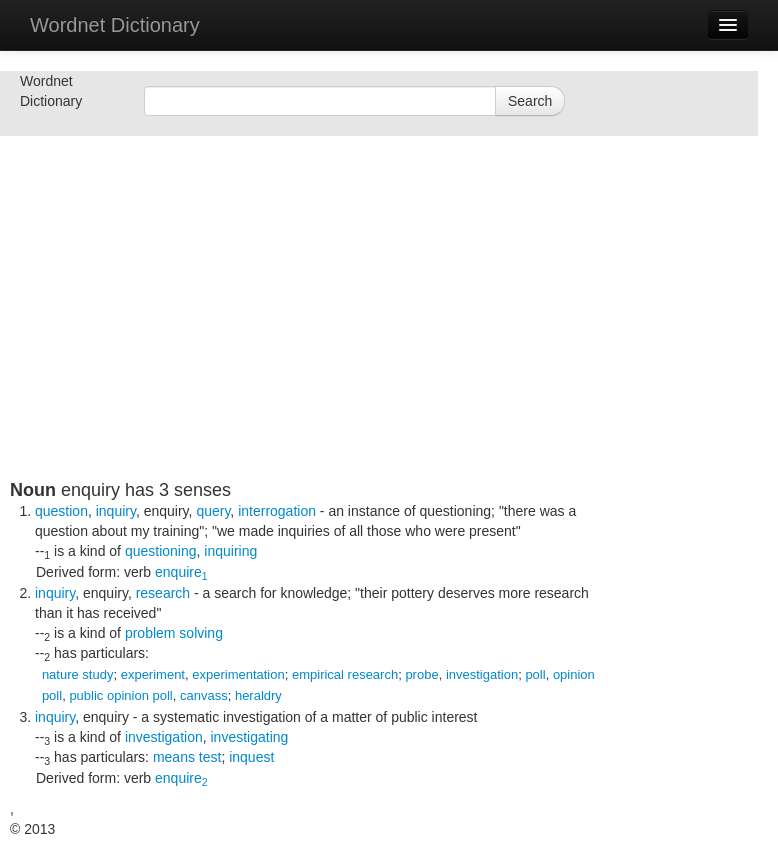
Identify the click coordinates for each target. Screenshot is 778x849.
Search (530, 101)
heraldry (258, 695)
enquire (181, 572)
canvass (204, 695)
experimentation (238, 674)
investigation (482, 674)
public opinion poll (120, 695)
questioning (161, 551)
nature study (78, 674)
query (213, 511)
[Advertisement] (310, 340)
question (61, 511)
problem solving (174, 633)
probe (421, 674)
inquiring (230, 551)
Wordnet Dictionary (115, 25)
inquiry (116, 511)
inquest (251, 757)
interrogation (277, 511)
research (163, 593)
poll (535, 674)
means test (187, 757)
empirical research (345, 674)
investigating (250, 737)
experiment (153, 674)
